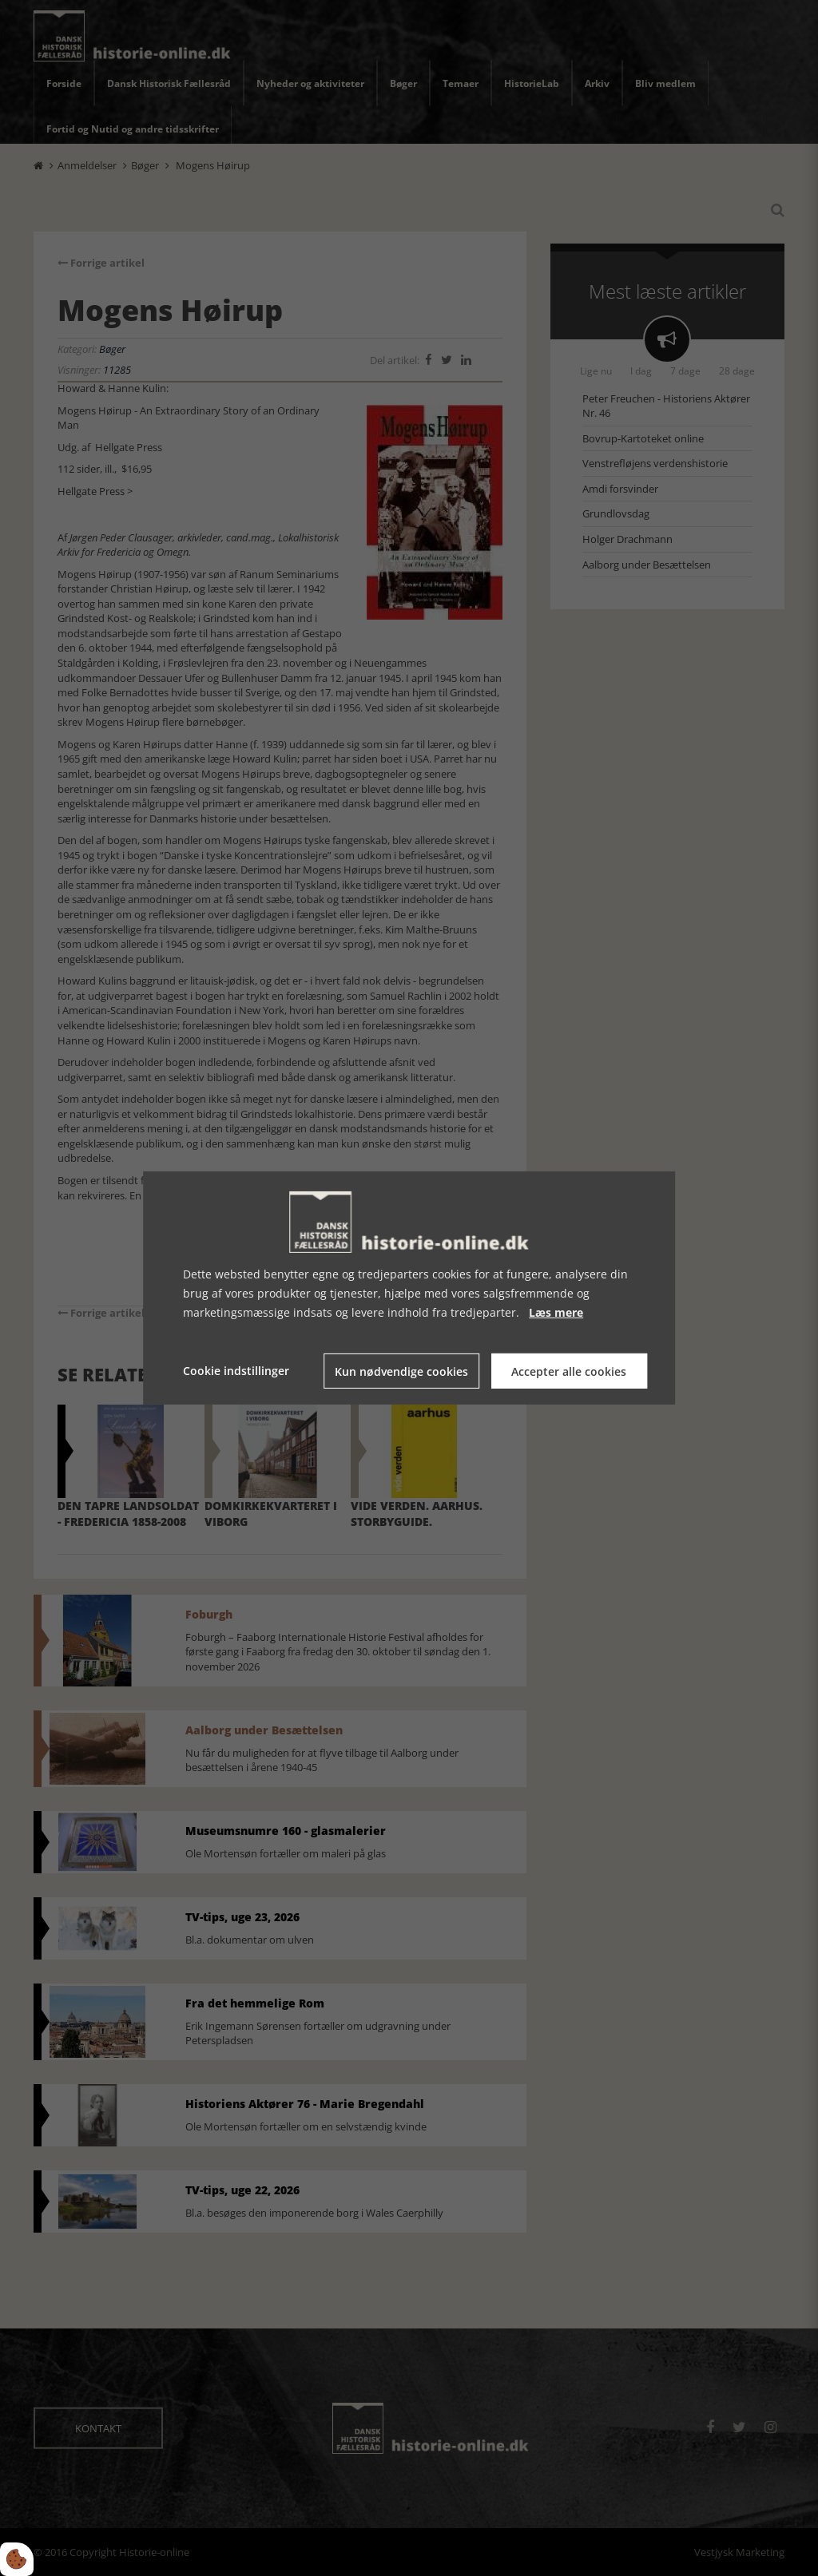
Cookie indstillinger (236, 1370)
